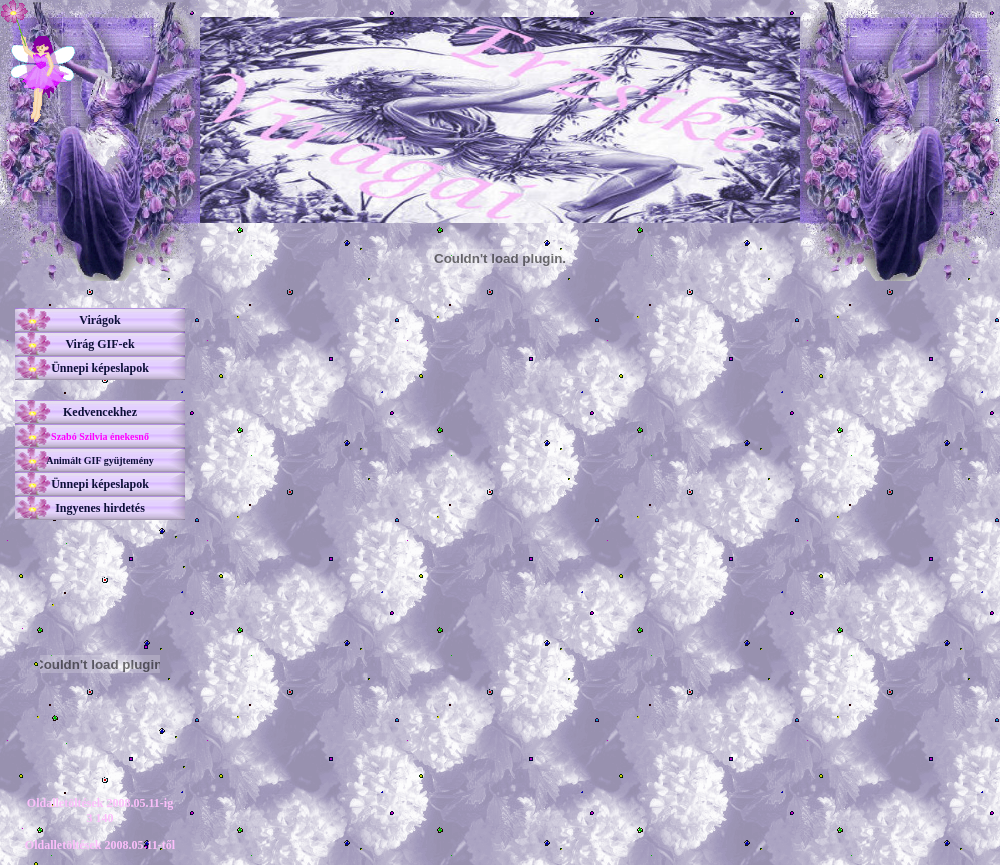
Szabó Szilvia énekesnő (100, 436)
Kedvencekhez (100, 412)
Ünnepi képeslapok (100, 368)
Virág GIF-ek (99, 344)
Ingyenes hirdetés (100, 508)
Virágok (100, 320)
